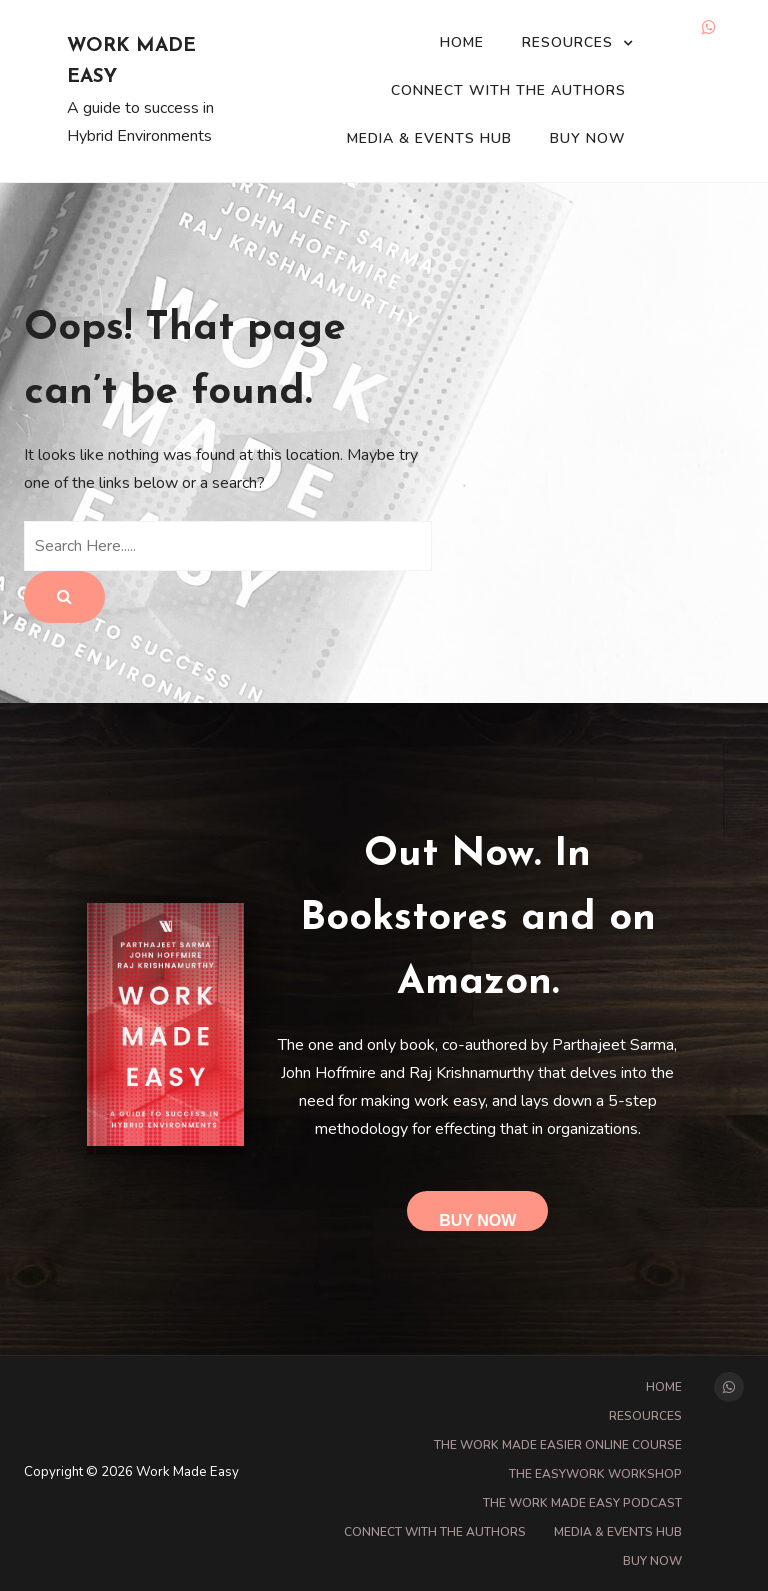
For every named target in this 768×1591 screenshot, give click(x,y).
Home (462, 42)
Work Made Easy (131, 62)
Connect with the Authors (508, 90)
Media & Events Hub (429, 138)
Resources (567, 42)
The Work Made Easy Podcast (582, 1503)
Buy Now (588, 138)
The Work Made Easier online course (558, 1445)
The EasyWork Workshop (595, 1474)
